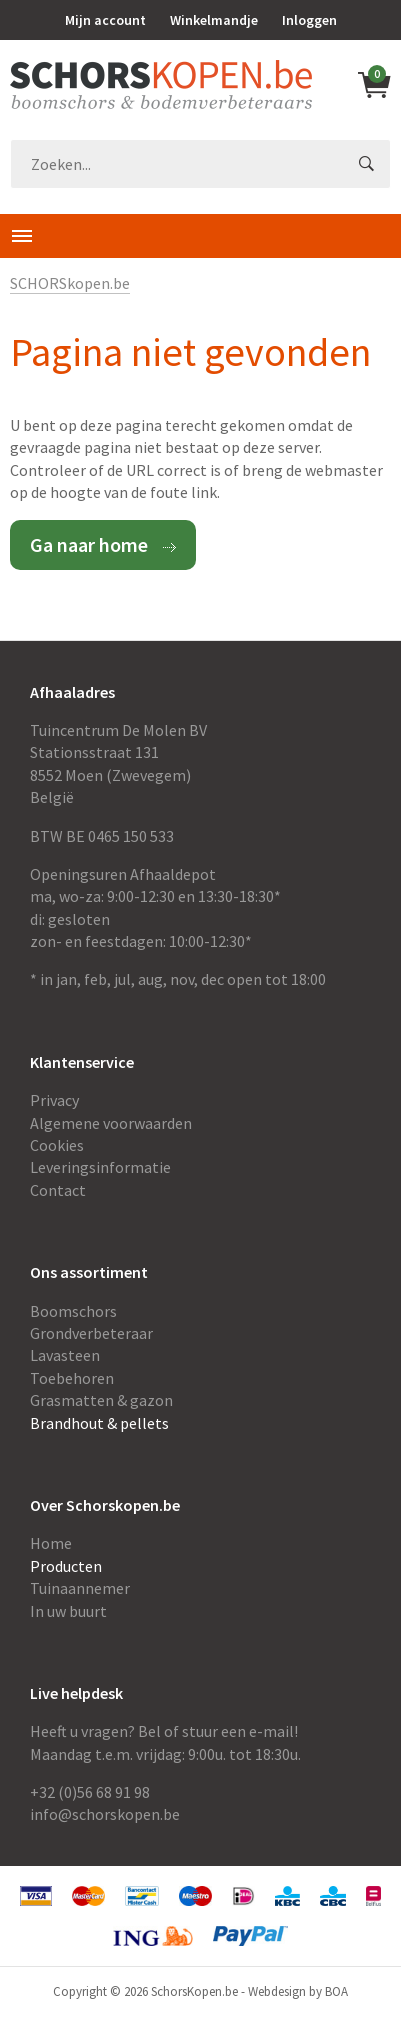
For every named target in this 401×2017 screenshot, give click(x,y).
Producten (66, 1566)
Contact (58, 1190)
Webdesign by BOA (298, 1991)
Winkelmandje (214, 20)
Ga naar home (89, 544)
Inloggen (309, 20)
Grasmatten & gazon (101, 1400)
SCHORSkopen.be (70, 283)
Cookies (57, 1145)
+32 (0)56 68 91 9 (86, 1792)
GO (366, 164)
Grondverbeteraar (91, 1333)
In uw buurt (68, 1611)
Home (51, 1543)
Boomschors (73, 1311)
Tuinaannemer (80, 1588)
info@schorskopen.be (105, 1814)
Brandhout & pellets (99, 1423)
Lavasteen (65, 1355)
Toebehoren (72, 1378)
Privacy (54, 1100)
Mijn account (105, 20)
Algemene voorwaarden (111, 1123)
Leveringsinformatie (100, 1167)
